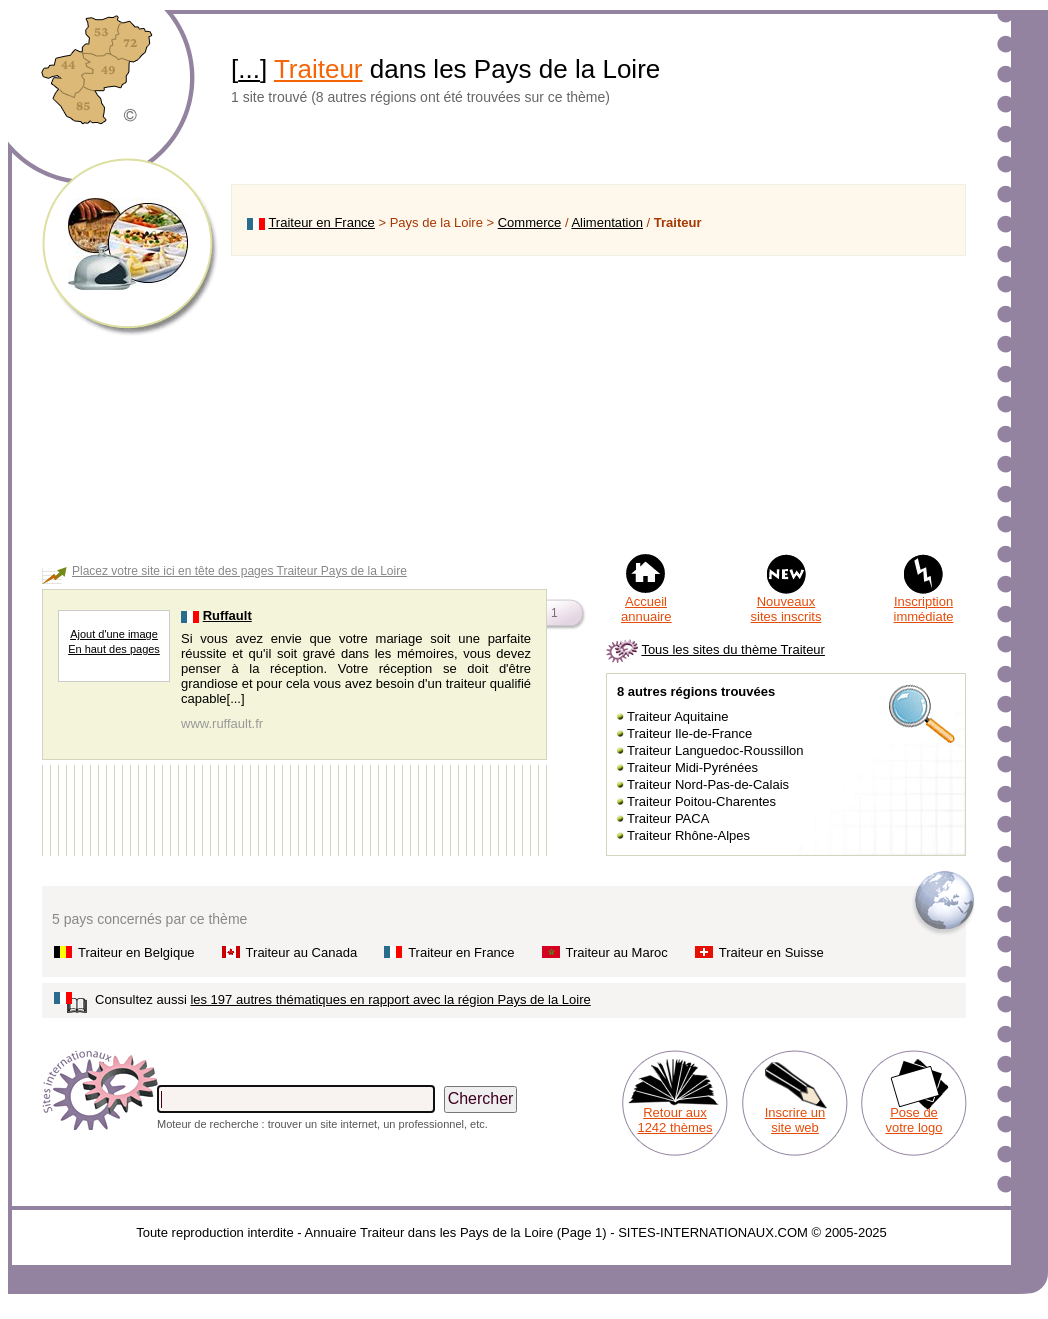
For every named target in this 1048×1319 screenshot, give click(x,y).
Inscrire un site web (795, 1120)
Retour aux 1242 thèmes (674, 1120)
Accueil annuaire (646, 609)
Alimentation (607, 222)
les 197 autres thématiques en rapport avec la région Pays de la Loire (390, 999)
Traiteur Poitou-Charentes (701, 801)
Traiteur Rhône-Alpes (688, 835)
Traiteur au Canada (302, 952)
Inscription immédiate (924, 609)
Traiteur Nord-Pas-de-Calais (708, 784)
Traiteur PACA (668, 818)
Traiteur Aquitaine (677, 716)
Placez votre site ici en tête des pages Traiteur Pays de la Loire (239, 571)
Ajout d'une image (114, 634)
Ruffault (227, 615)
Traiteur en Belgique (136, 952)
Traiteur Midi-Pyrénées (692, 767)
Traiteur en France (321, 222)
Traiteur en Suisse (771, 952)
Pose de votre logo (913, 1120)
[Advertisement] (598, 404)
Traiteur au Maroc (617, 952)
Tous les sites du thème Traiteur (733, 649)
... (249, 69)
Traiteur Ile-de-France (689, 733)
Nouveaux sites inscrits (786, 609)
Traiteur (318, 69)
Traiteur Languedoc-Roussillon (715, 750)
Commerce (530, 222)
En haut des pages (114, 649)
